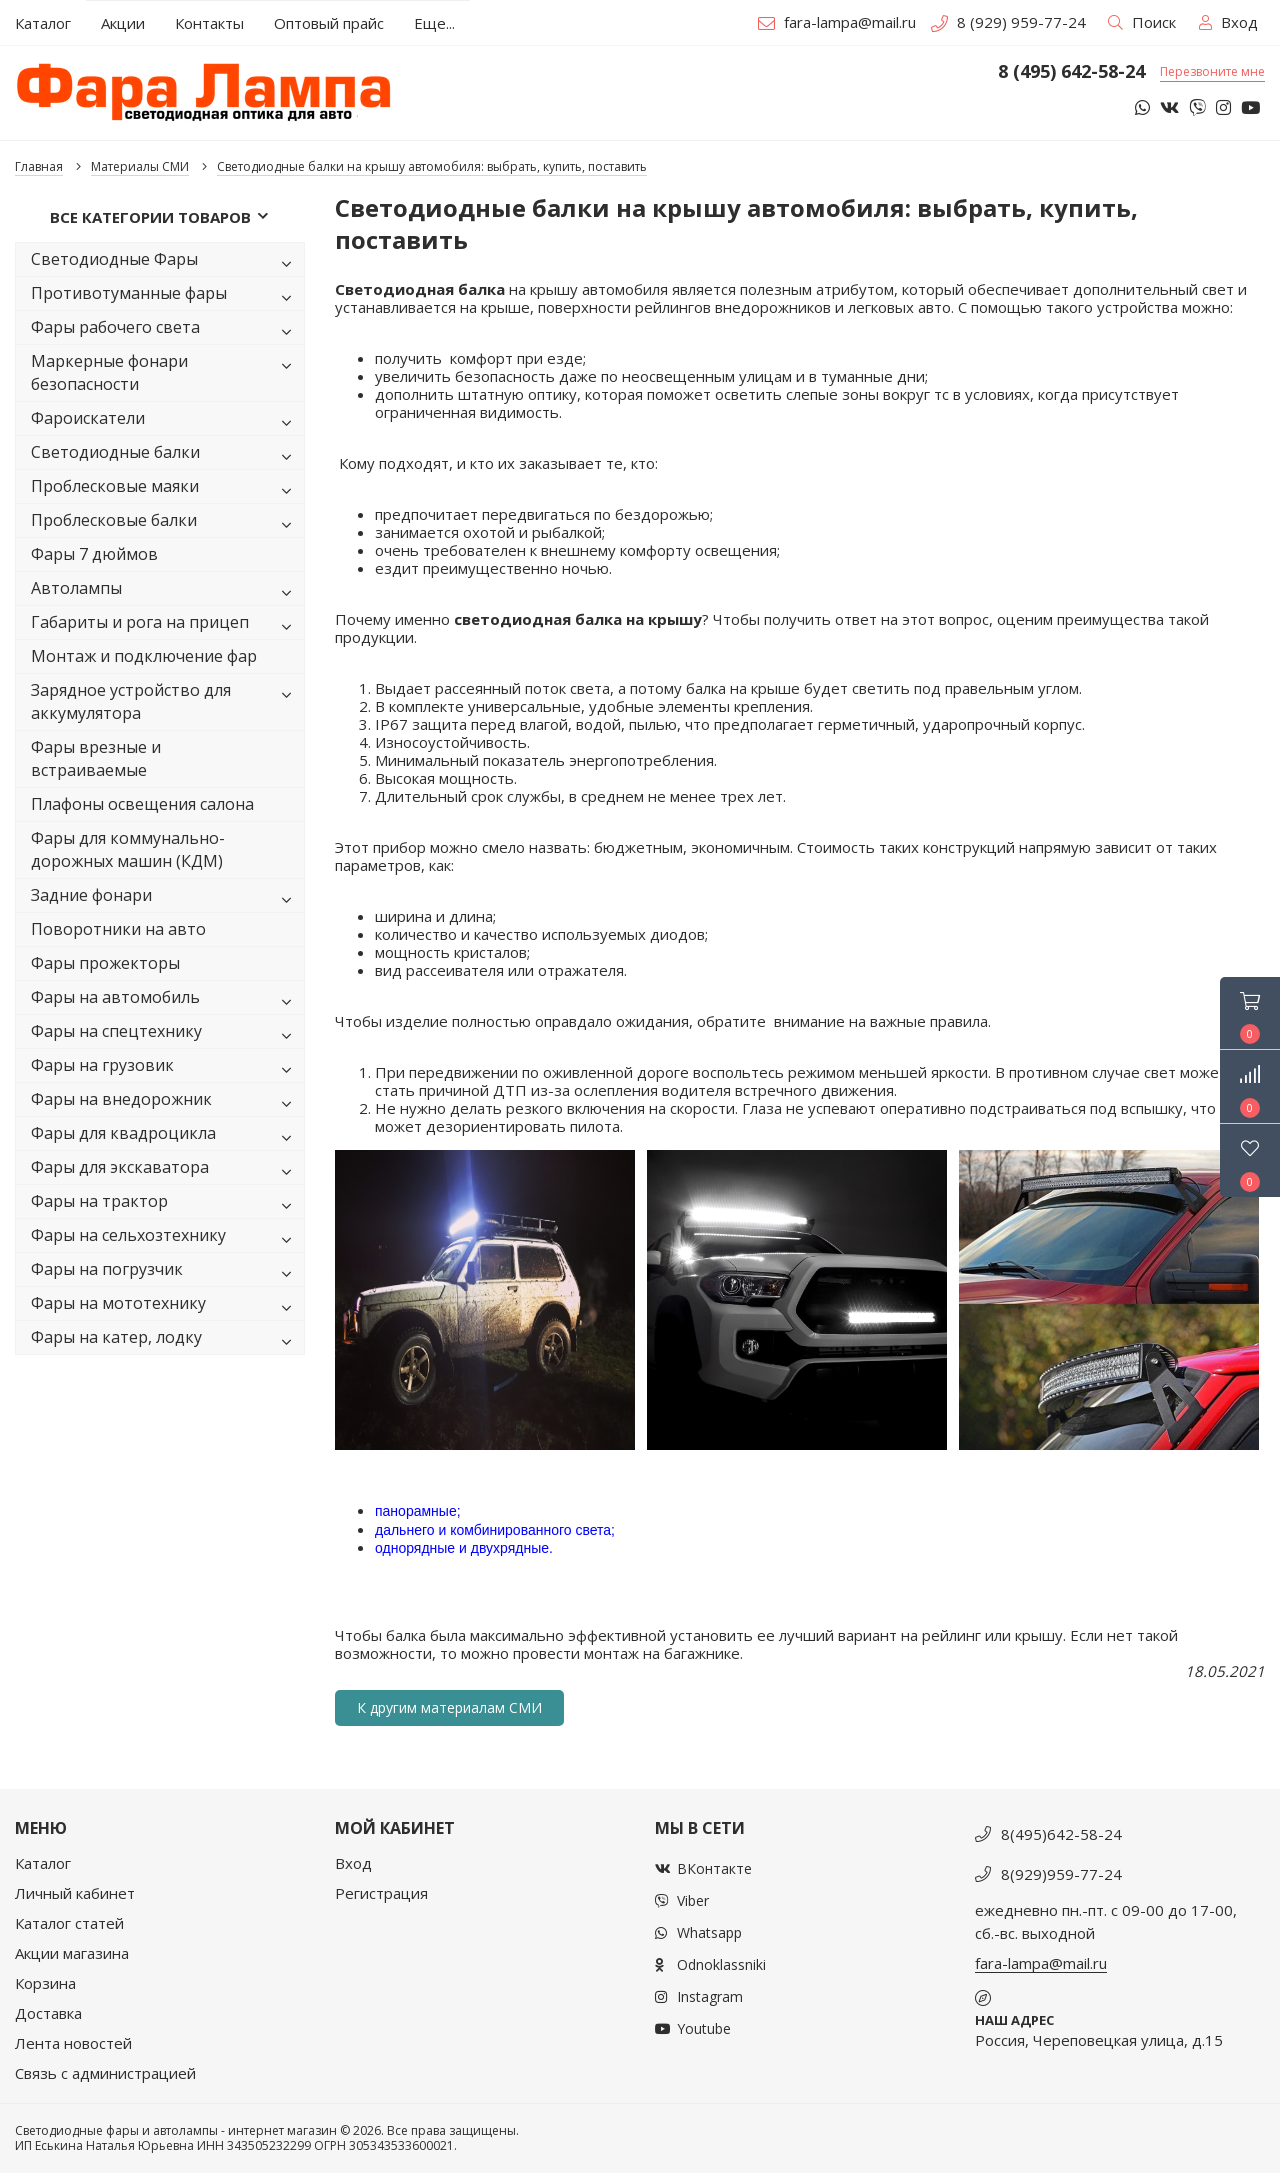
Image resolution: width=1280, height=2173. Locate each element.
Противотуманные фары (165, 296)
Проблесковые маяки (165, 489)
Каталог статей (69, 1923)
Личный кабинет (75, 1893)
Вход (353, 1863)
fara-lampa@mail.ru (837, 22)
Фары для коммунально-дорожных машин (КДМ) (128, 849)
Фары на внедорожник (165, 1102)
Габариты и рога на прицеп (165, 625)
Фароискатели (165, 421)
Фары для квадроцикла (165, 1136)
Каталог (43, 1863)
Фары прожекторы (105, 963)
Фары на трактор (165, 1204)
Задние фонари (165, 898)
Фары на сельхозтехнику (165, 1238)
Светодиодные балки (165, 455)
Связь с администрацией (105, 2073)
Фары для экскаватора (165, 1170)
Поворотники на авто (118, 929)
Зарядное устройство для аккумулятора (165, 701)
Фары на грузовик (165, 1068)
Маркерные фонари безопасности (165, 372)
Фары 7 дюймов (94, 554)
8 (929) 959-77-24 (1008, 22)
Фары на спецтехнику (165, 1034)
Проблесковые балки (165, 523)
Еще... (434, 23)
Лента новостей (73, 2043)
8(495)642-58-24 (1061, 1834)
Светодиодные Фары (165, 262)
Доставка (48, 2013)
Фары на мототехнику (165, 1306)
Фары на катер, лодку (165, 1340)
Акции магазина (72, 1953)
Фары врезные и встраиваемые (96, 758)
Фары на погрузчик (165, 1272)
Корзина (45, 1983)
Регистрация (381, 1893)
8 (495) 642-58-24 (1071, 72)
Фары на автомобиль (165, 1000)
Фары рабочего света (165, 330)
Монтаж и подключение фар (144, 656)
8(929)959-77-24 (1061, 1874)
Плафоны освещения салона (142, 804)
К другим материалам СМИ (449, 1707)
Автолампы (165, 591)
